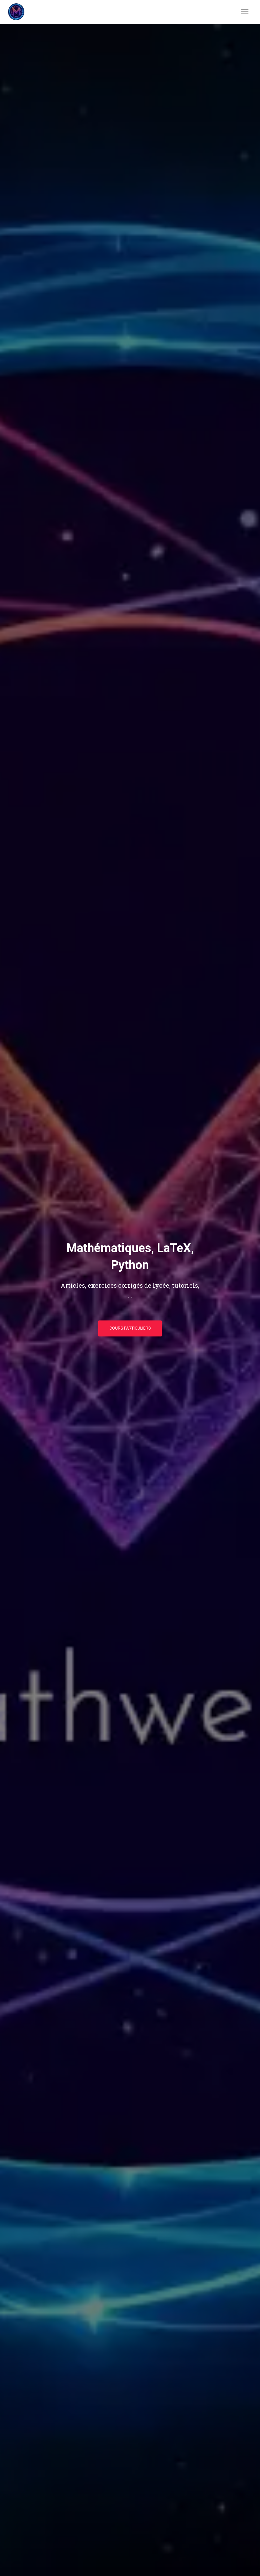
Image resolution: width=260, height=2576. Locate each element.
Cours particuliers (130, 1328)
